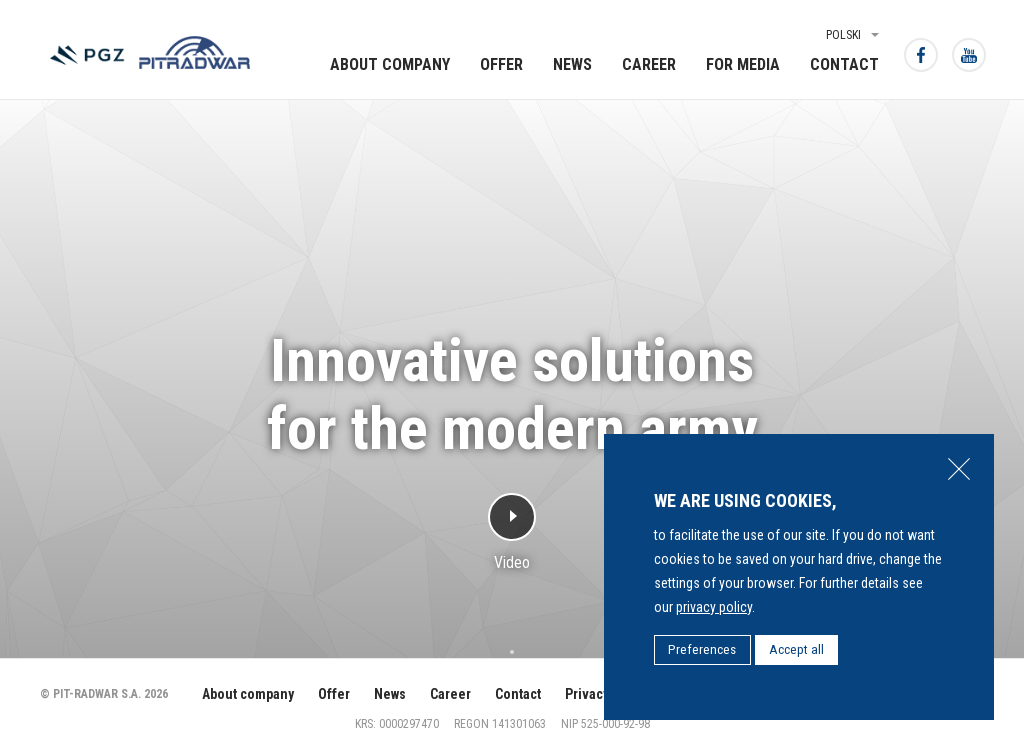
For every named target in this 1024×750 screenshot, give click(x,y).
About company (390, 64)
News (572, 64)
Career (649, 64)
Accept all (796, 649)
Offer (501, 64)
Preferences (702, 649)
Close (959, 469)
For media (743, 64)
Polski (843, 35)
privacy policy (714, 607)
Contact (844, 64)
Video (512, 561)
